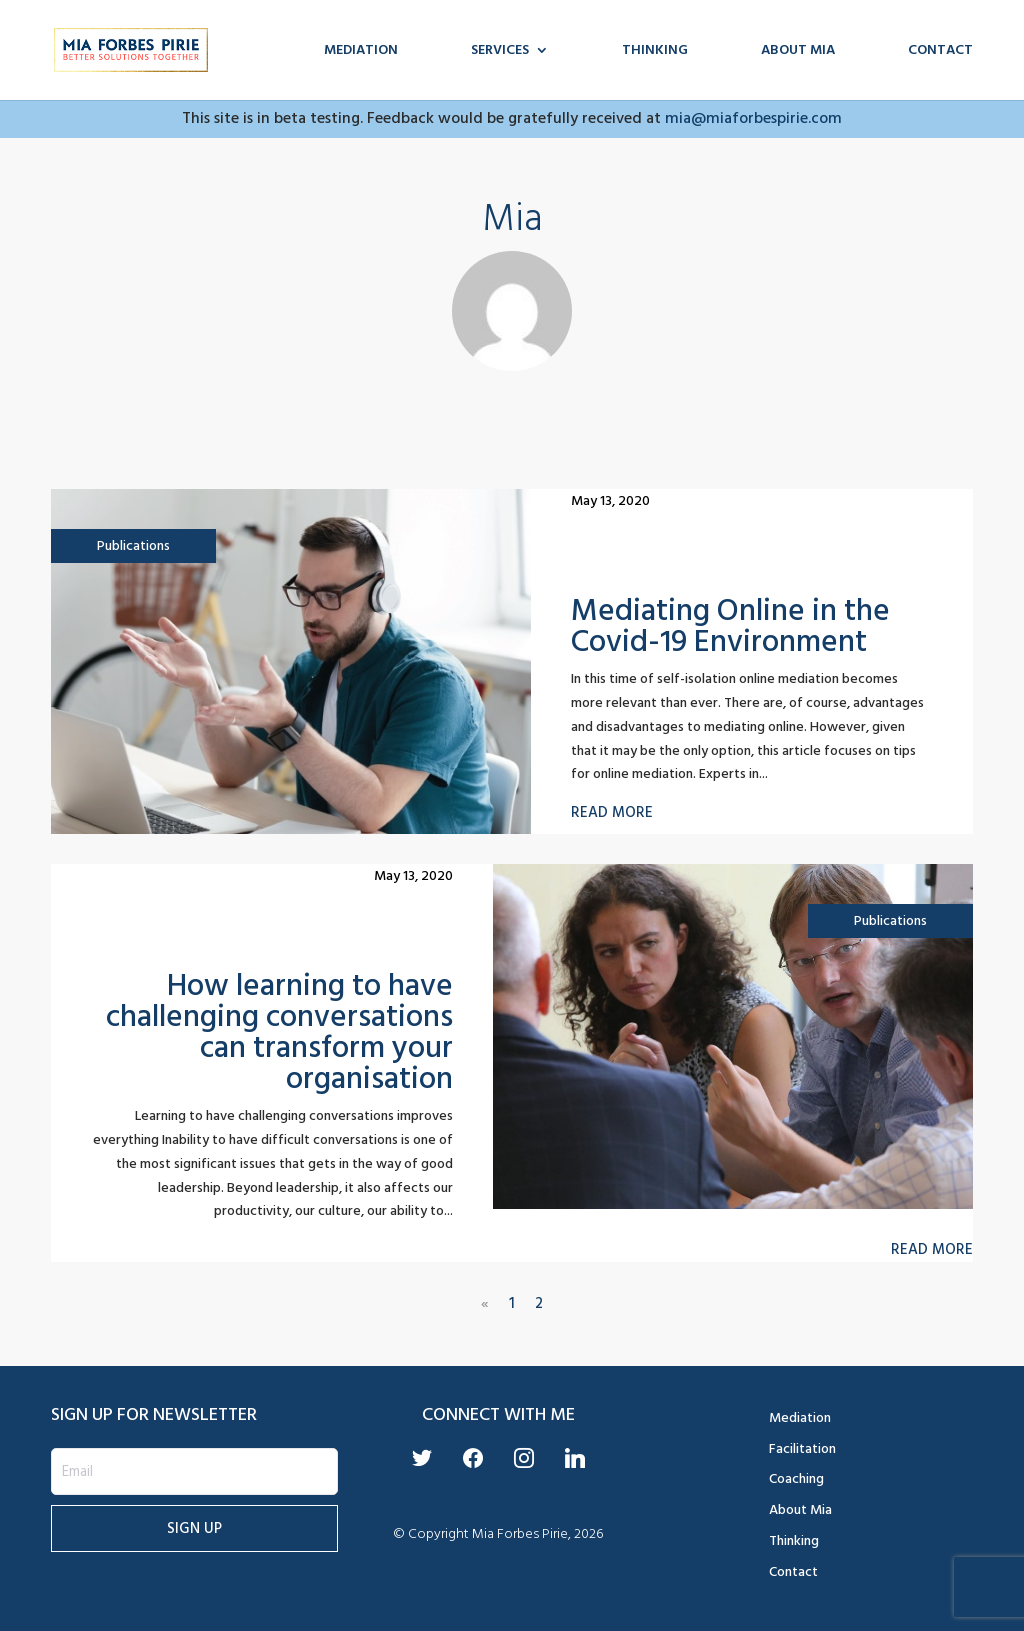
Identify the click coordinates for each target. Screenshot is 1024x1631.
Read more (612, 813)
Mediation (361, 52)
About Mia (798, 52)
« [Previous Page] (485, 1303)
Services (500, 52)
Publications (133, 545)
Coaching (796, 1478)
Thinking (655, 52)
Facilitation (802, 1448)
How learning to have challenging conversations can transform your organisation (279, 1032)
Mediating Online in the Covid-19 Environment (730, 626)
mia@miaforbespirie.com (753, 118)
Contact (940, 52)
